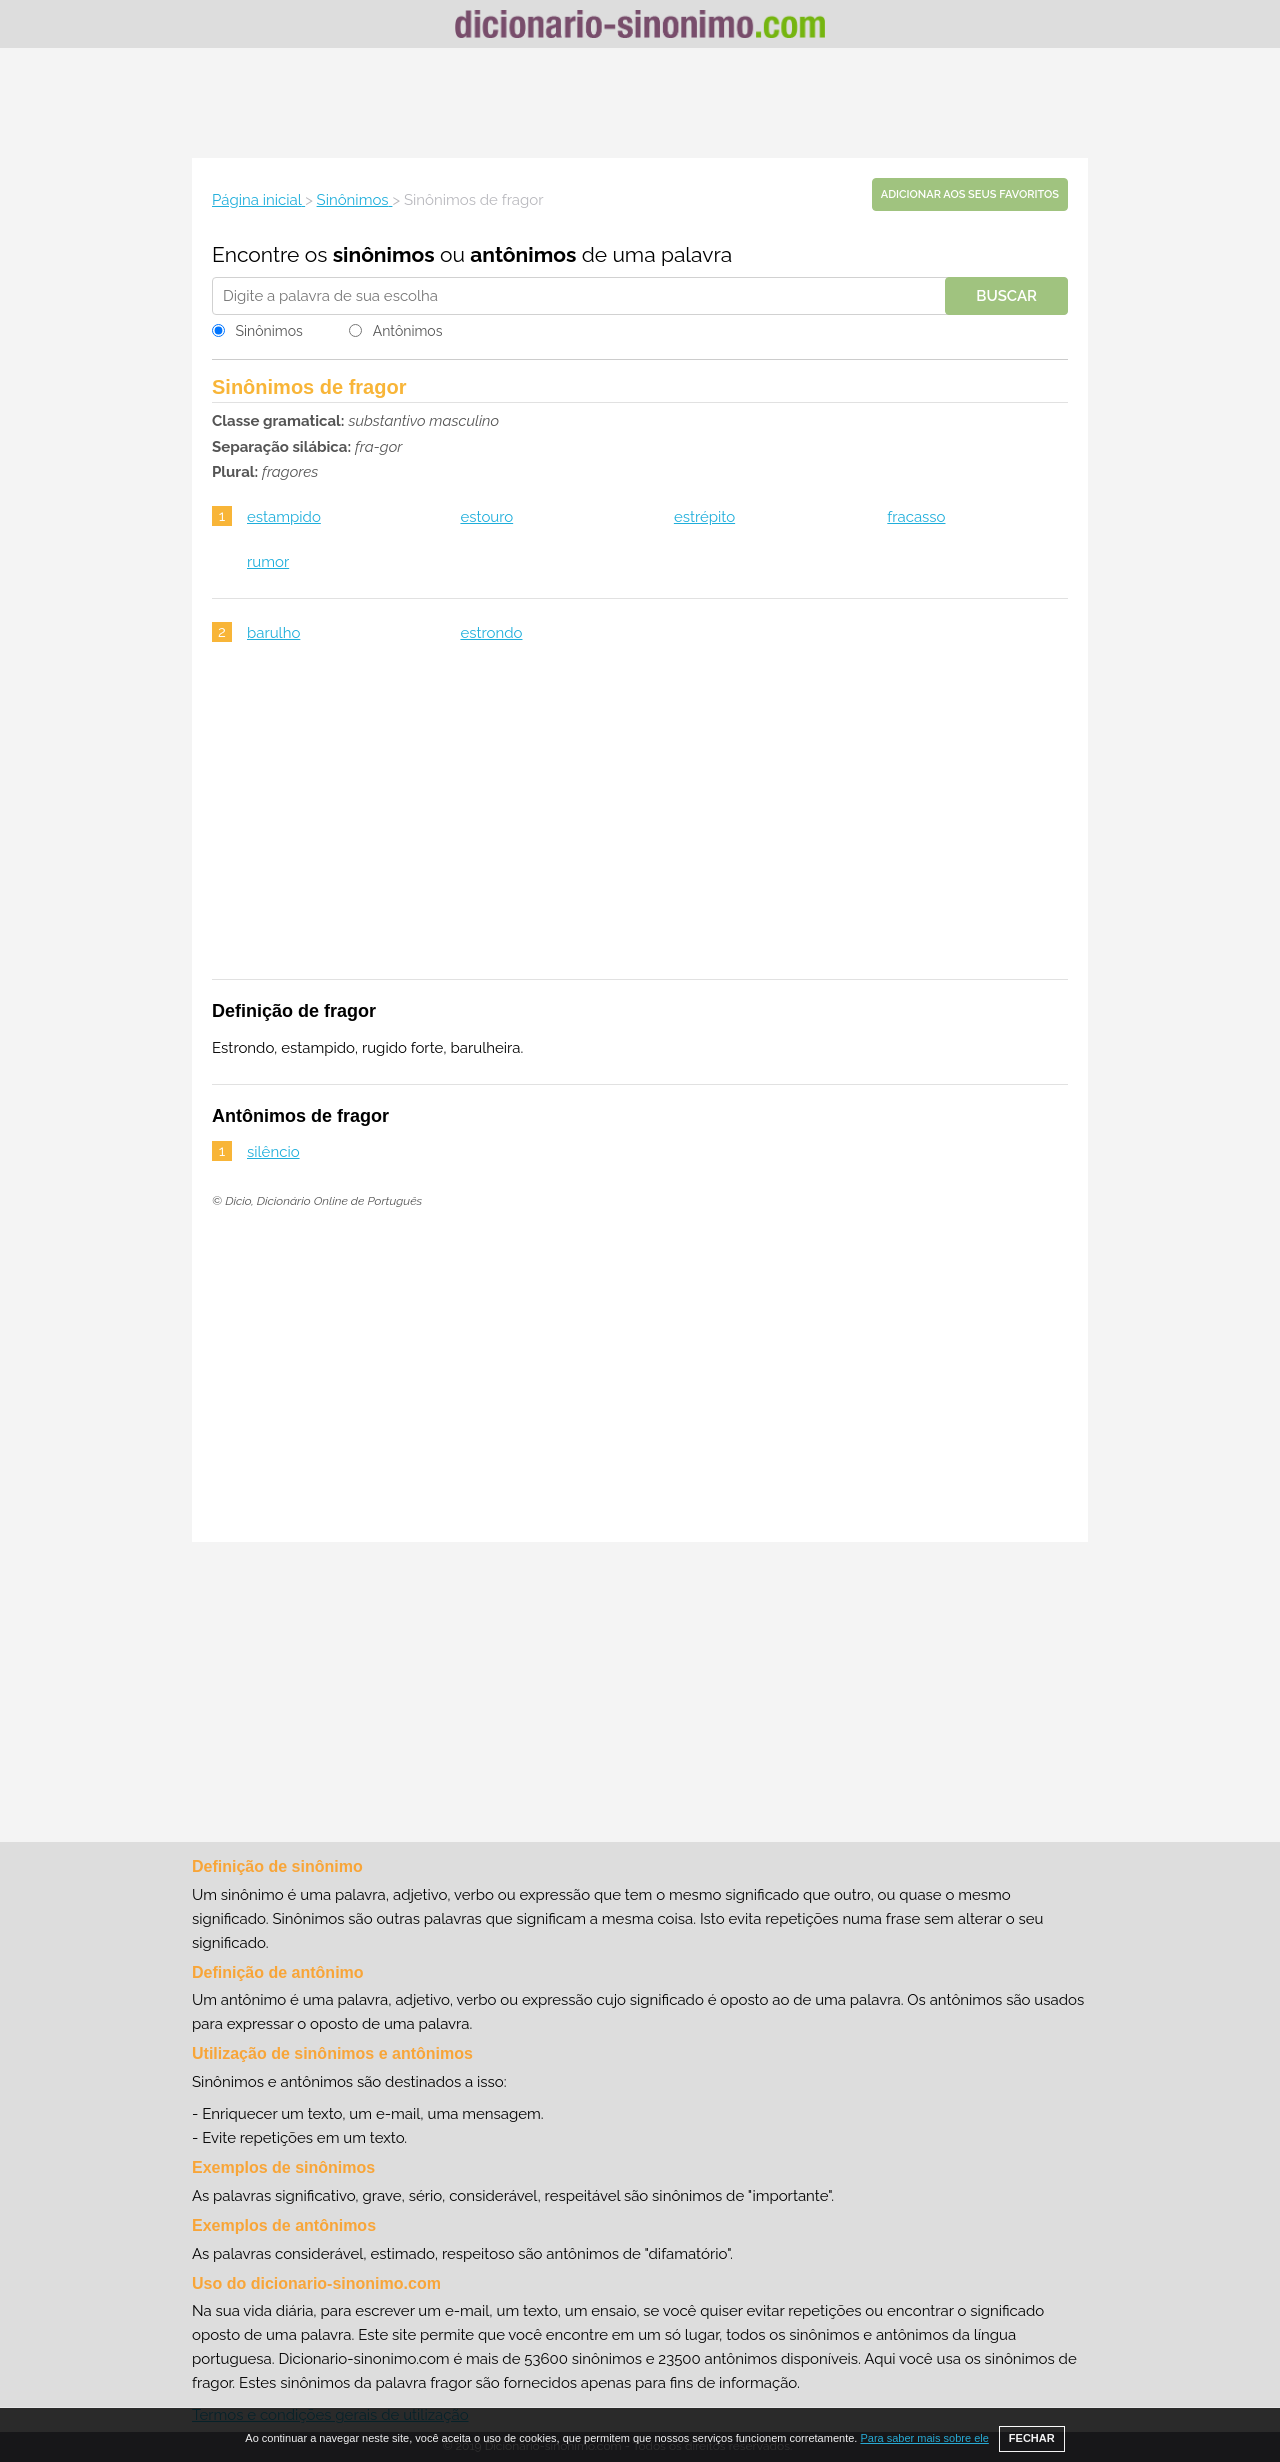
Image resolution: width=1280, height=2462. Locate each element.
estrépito (704, 517)
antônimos (523, 254)
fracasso (916, 517)
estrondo (491, 633)
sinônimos (384, 254)
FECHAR (1032, 2438)
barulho (273, 633)
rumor (268, 562)
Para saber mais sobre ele (924, 2438)
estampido (284, 517)
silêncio (273, 1152)
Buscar (1006, 296)
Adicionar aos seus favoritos (970, 194)
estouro (486, 517)
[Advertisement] (640, 103)
